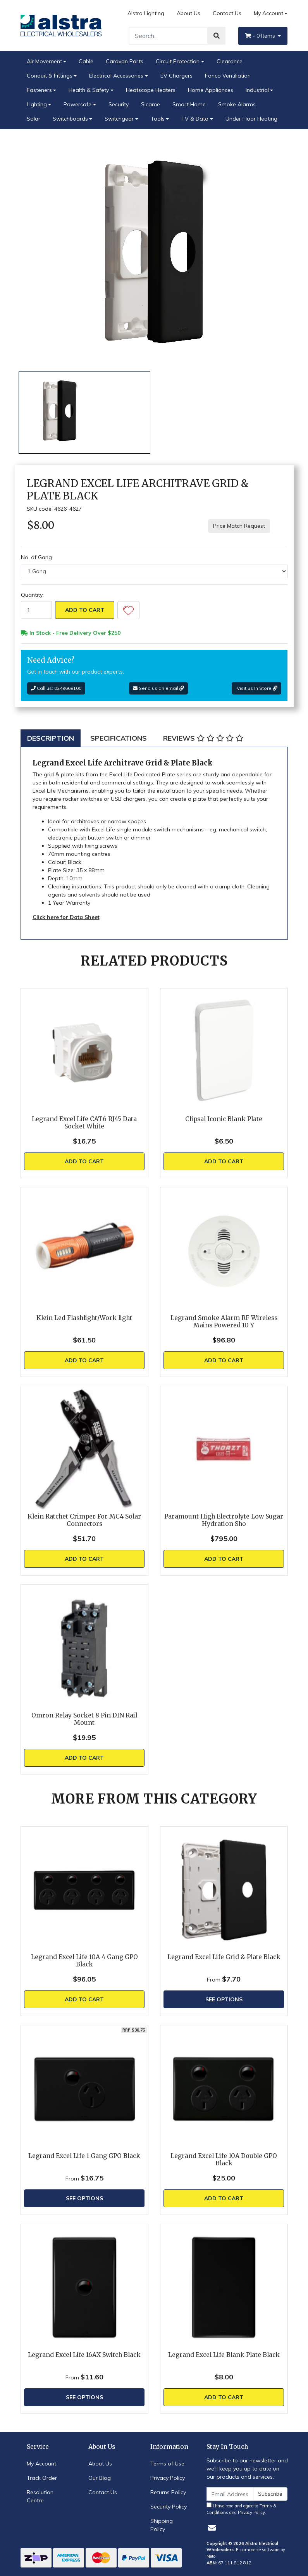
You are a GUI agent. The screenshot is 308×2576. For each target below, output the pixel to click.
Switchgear (119, 118)
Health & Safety (89, 89)
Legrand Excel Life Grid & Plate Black (223, 1957)
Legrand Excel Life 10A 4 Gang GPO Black (84, 1960)
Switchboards (70, 118)
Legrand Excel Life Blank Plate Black (224, 2354)
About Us (188, 13)
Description (50, 738)
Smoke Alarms (237, 104)
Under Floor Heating (251, 118)
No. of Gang (36, 557)
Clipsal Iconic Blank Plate (223, 1119)
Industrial (257, 89)
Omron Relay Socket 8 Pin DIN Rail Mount (84, 1719)
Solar (33, 118)
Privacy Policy (167, 2477)
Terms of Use (167, 2463)
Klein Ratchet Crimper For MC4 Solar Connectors (84, 1520)
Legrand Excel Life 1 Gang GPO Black (84, 2156)
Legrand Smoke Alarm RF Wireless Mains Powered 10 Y (223, 1321)
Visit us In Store (256, 688)
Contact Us (227, 13)
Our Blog (99, 2477)
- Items (261, 35)
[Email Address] (230, 2494)
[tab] (51, 738)
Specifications (118, 738)
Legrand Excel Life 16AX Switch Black (84, 2354)
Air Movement (44, 61)
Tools (158, 118)
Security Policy (168, 2506)
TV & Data (194, 118)
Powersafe (77, 104)
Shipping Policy (161, 2525)
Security (118, 104)
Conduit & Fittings (49, 75)
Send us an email (158, 688)
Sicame (150, 104)
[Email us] (212, 2528)
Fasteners (39, 89)
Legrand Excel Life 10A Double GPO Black (223, 2159)
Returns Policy (168, 2492)
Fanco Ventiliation (228, 75)
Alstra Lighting (145, 13)
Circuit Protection (178, 61)
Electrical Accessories (116, 75)
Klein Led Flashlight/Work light (84, 1318)
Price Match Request (239, 525)
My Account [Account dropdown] (268, 13)
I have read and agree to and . (241, 2508)
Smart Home (189, 104)
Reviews (203, 738)
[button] (128, 610)
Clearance (230, 61)
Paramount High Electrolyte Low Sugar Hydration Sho (223, 1520)
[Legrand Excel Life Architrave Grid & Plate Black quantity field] (36, 610)
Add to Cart (84, 609)
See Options (224, 1999)
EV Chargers (176, 75)
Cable (86, 61)
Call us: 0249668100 (56, 688)
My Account (41, 2463)
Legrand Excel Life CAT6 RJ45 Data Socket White (84, 1122)
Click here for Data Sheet (66, 917)
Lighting (37, 104)
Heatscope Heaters (151, 89)
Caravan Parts (124, 61)
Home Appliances (210, 89)
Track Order (42, 2477)
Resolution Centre (40, 2496)
